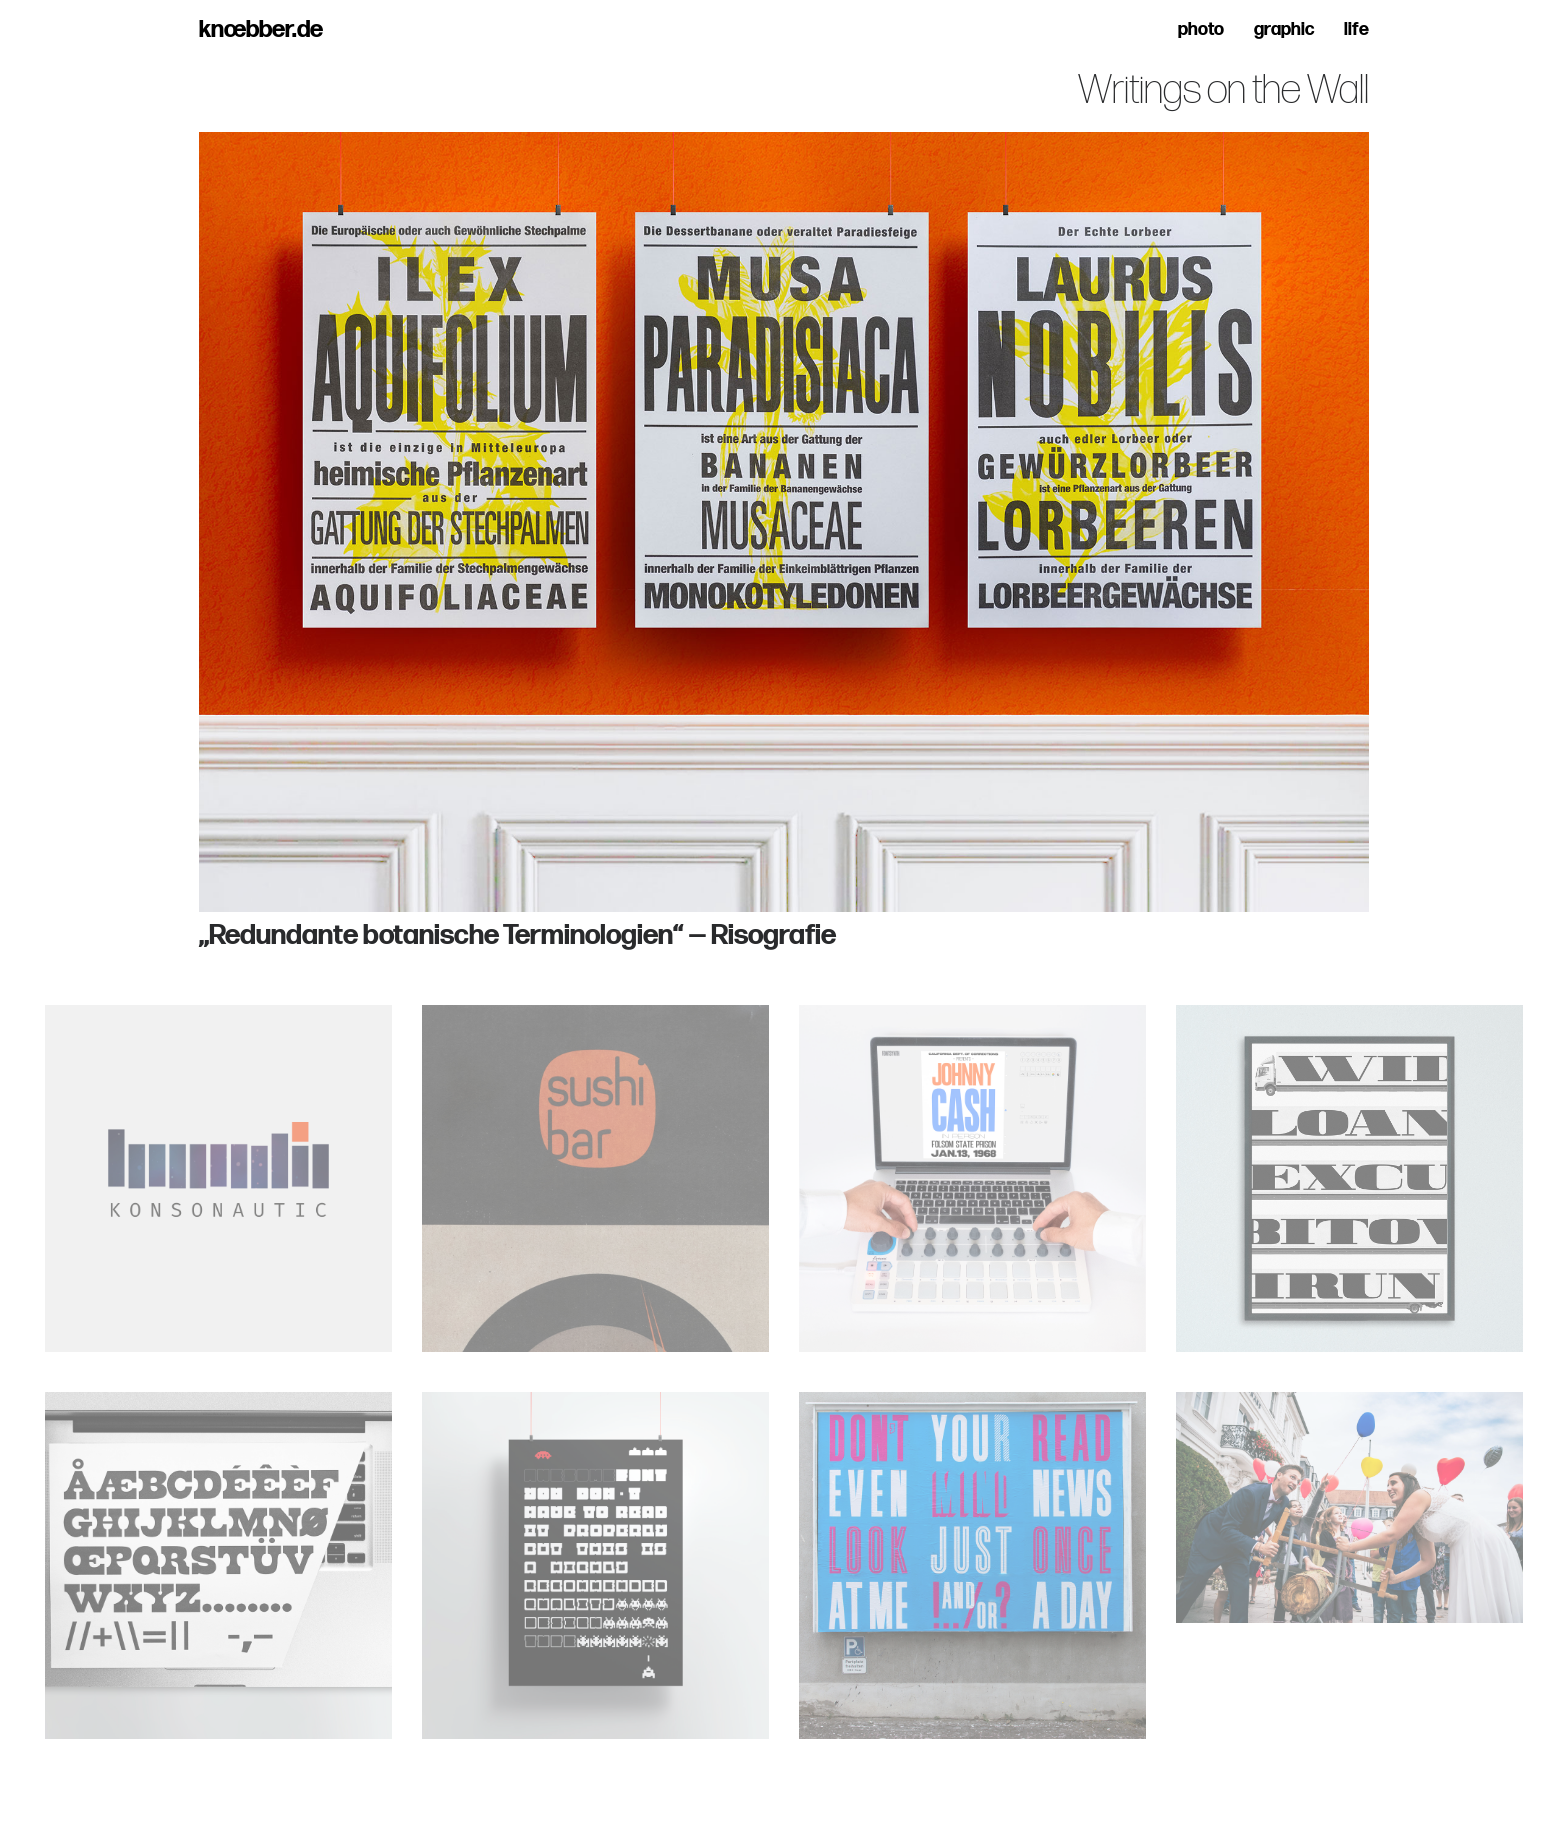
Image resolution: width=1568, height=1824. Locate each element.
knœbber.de (261, 30)
